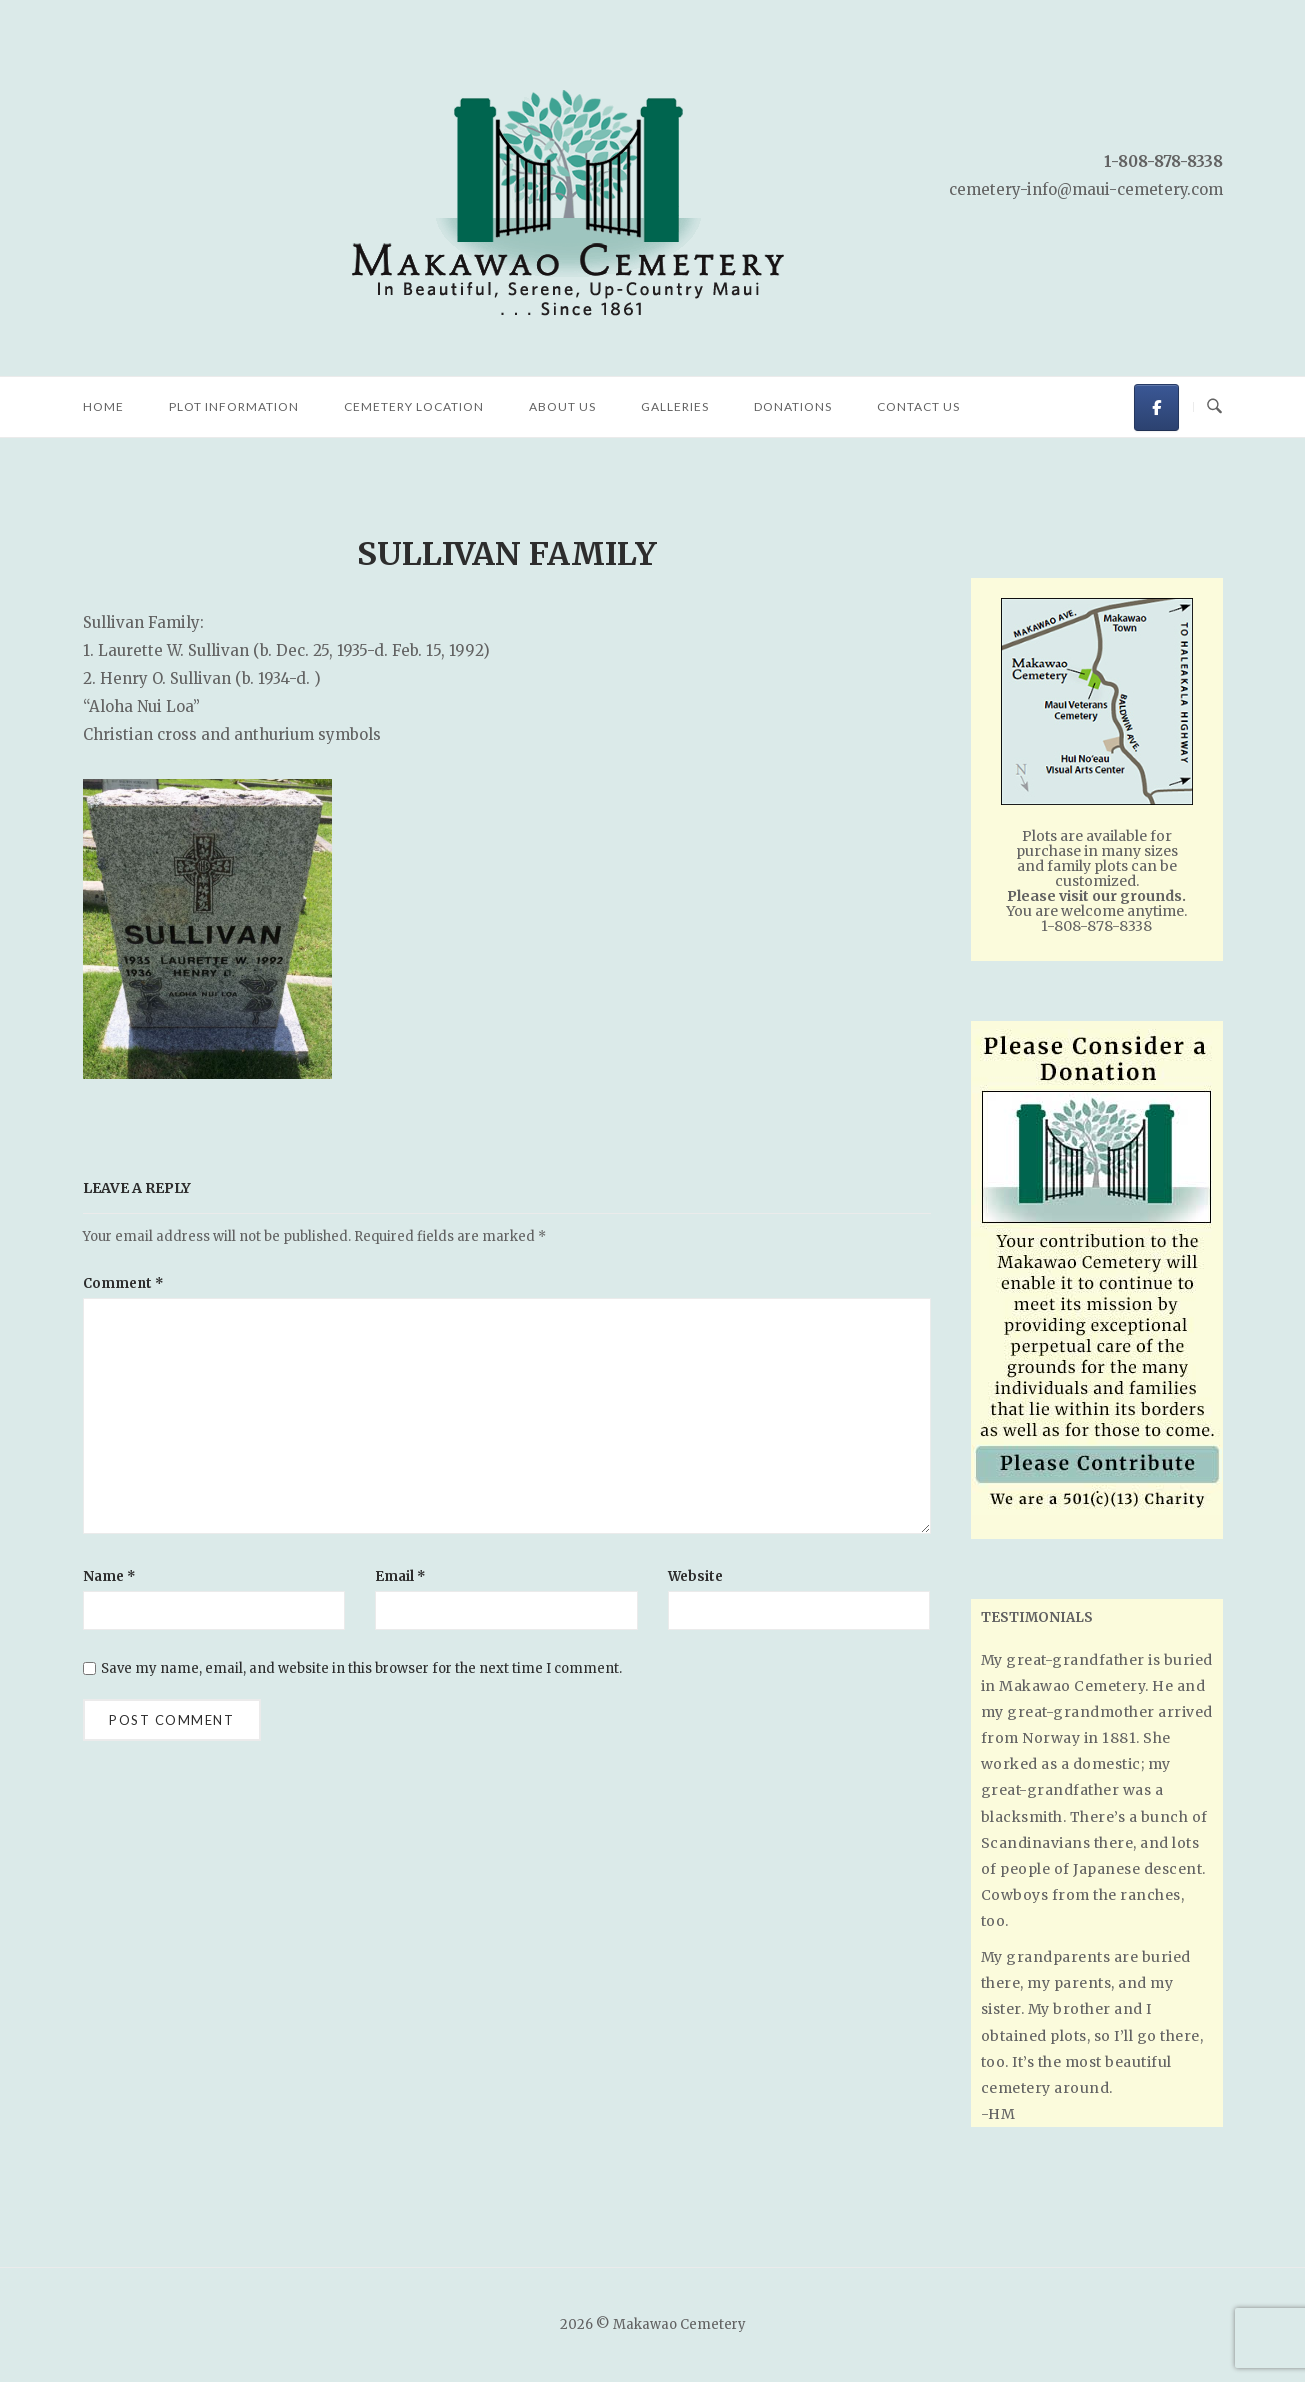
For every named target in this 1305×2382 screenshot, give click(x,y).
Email (400, 1576)
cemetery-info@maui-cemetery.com (1086, 189)
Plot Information (234, 406)
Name (109, 1576)
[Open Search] (1214, 407)
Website (695, 1576)
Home (103, 406)
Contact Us (918, 406)
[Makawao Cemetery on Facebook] (1156, 407)
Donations (793, 406)
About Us (562, 406)
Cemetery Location (414, 406)
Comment (123, 1283)
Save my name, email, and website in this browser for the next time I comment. (361, 1668)
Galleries (675, 406)
